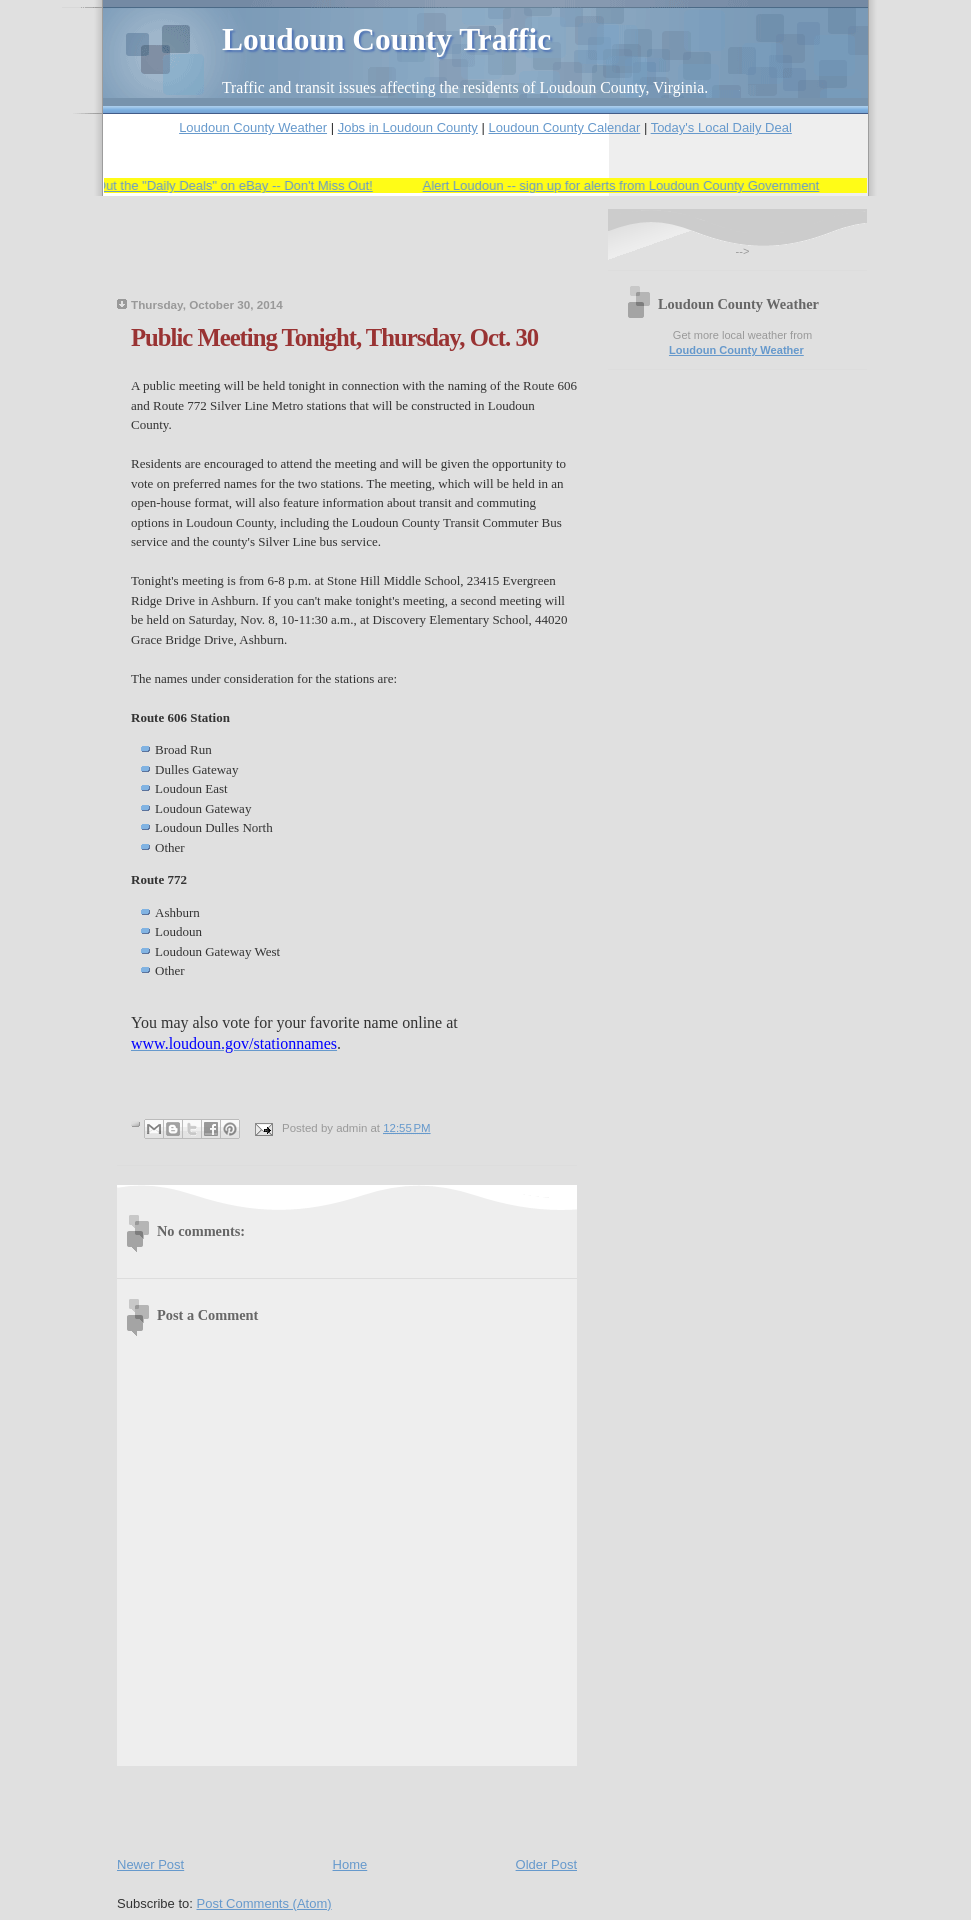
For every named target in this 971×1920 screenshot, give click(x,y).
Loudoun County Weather (253, 127)
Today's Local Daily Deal (721, 127)
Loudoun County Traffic (386, 39)
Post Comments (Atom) (264, 1903)
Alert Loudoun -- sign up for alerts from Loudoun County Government (626, 185)
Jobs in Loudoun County (408, 127)
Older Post (546, 1864)
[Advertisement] (351, 259)
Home (350, 1864)
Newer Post (150, 1864)
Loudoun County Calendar (564, 127)
